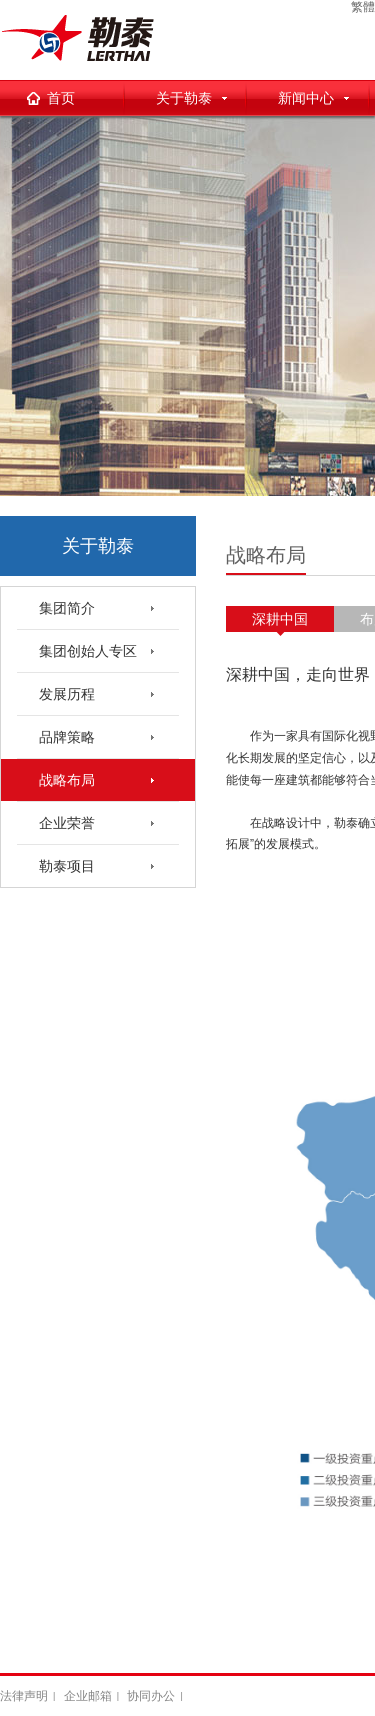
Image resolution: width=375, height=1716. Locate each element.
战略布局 (67, 780)
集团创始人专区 (88, 651)
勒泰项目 (67, 866)
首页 (61, 98)
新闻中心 (306, 98)
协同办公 (151, 1696)
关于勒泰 (184, 98)
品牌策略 (67, 737)
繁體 (363, 7)
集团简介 (67, 608)
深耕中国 (280, 619)
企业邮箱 (88, 1696)
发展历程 (67, 694)
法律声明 (24, 1696)
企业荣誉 (67, 823)
